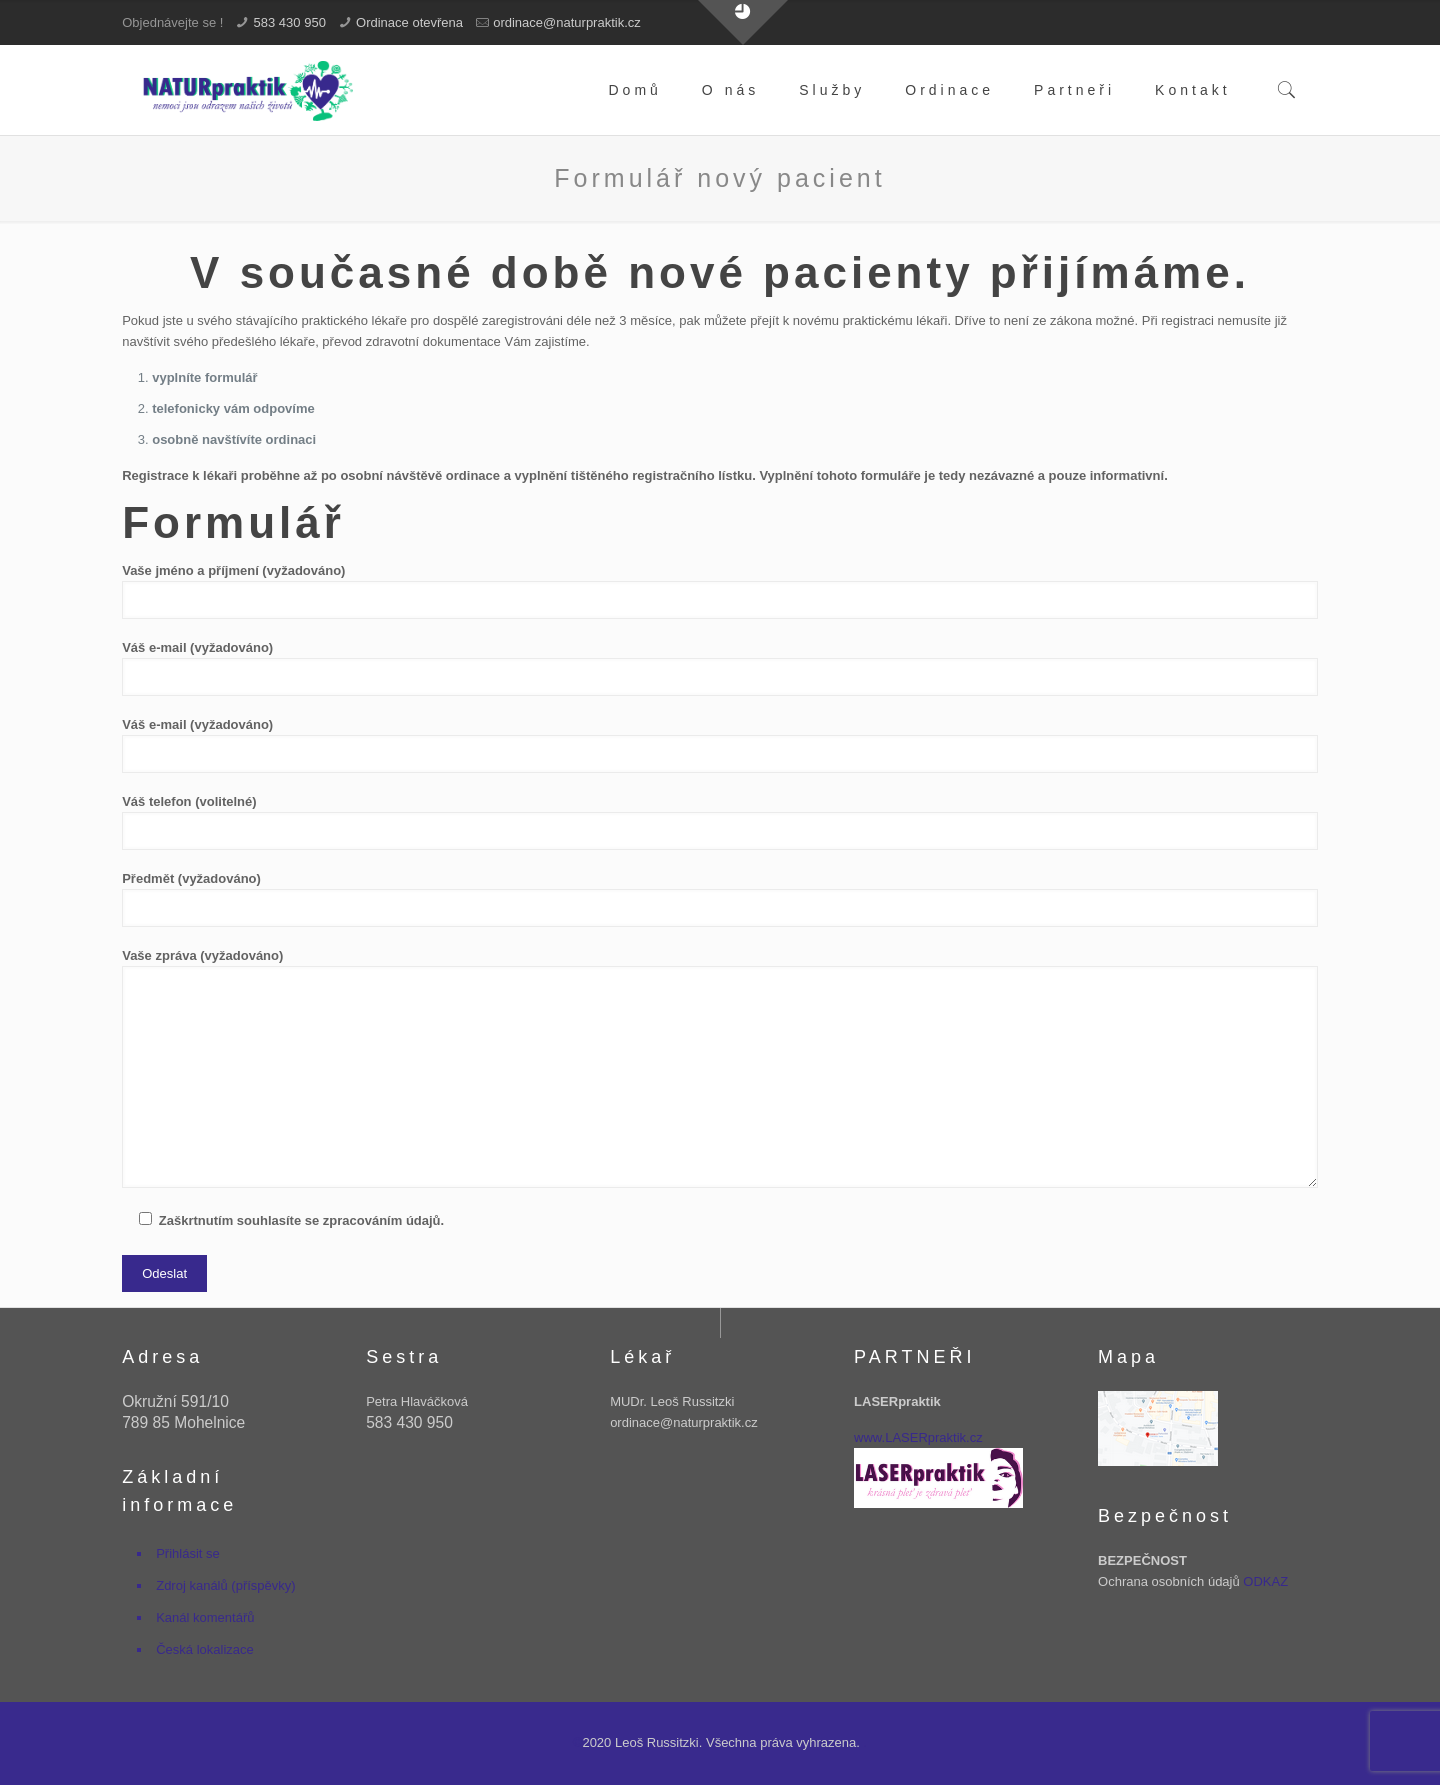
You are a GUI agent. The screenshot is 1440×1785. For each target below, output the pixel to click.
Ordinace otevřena (409, 22)
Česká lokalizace (205, 1649)
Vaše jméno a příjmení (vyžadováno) (720, 591)
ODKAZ (1265, 1581)
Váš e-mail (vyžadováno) (720, 668)
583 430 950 (290, 22)
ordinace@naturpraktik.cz (567, 22)
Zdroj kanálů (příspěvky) (225, 1585)
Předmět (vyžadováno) (720, 899)
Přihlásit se (188, 1553)
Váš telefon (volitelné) (720, 822)
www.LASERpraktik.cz (918, 1437)
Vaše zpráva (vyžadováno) (720, 1068)
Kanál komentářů (205, 1617)
